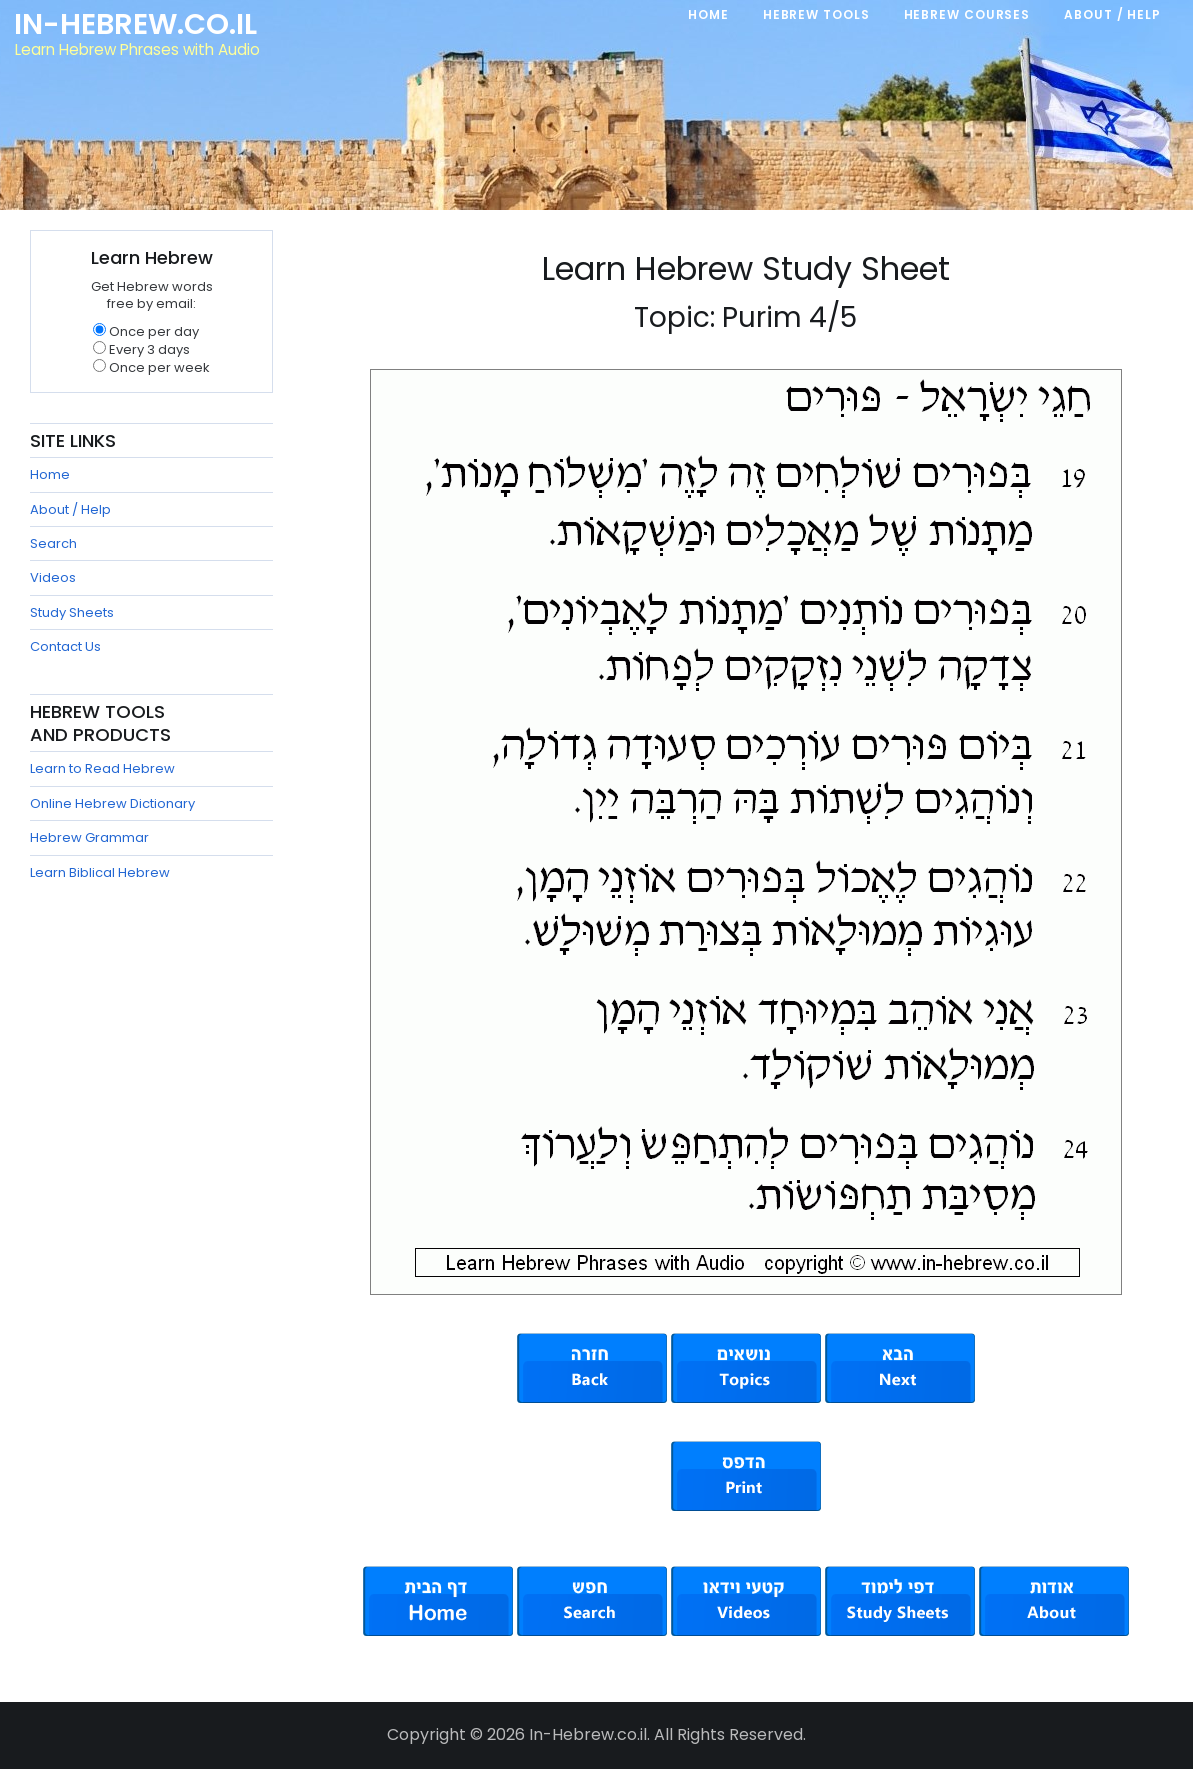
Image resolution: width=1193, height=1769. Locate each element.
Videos (53, 577)
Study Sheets (72, 612)
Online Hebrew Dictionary (112, 803)
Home (50, 474)
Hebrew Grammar (89, 837)
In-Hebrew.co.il (135, 24)
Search (53, 543)
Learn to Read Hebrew (102, 768)
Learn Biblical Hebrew (100, 872)
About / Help (70, 509)
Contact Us (65, 646)
